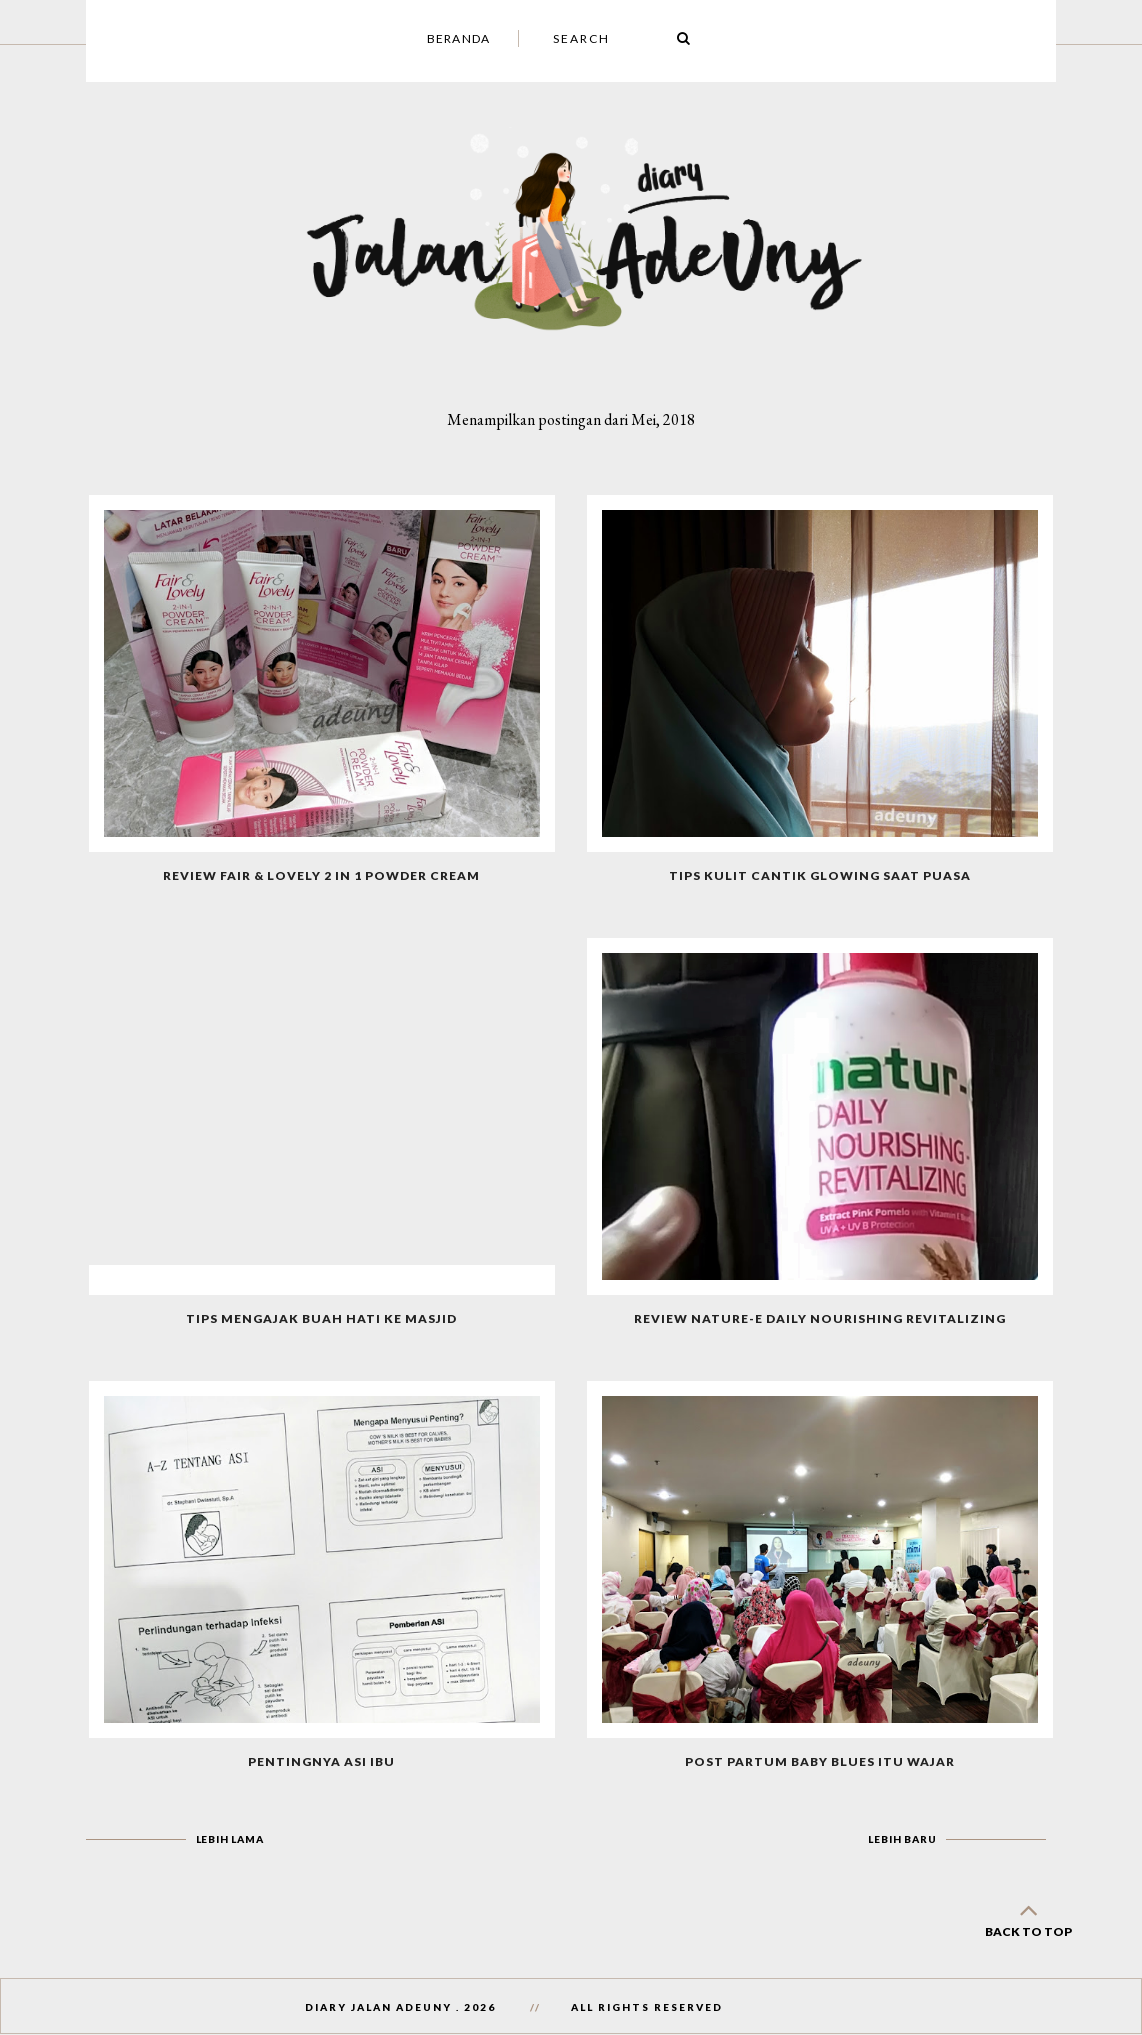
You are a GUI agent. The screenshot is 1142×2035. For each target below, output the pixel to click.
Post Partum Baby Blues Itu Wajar (820, 1761)
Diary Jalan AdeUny (378, 2007)
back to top (1028, 1916)
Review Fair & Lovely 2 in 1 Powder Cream (321, 875)
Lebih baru (902, 1839)
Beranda (458, 38)
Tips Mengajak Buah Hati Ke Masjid (321, 1318)
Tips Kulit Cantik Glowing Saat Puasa (820, 875)
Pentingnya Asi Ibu (321, 1761)
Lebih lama (230, 1839)
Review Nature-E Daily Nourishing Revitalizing (820, 1318)
